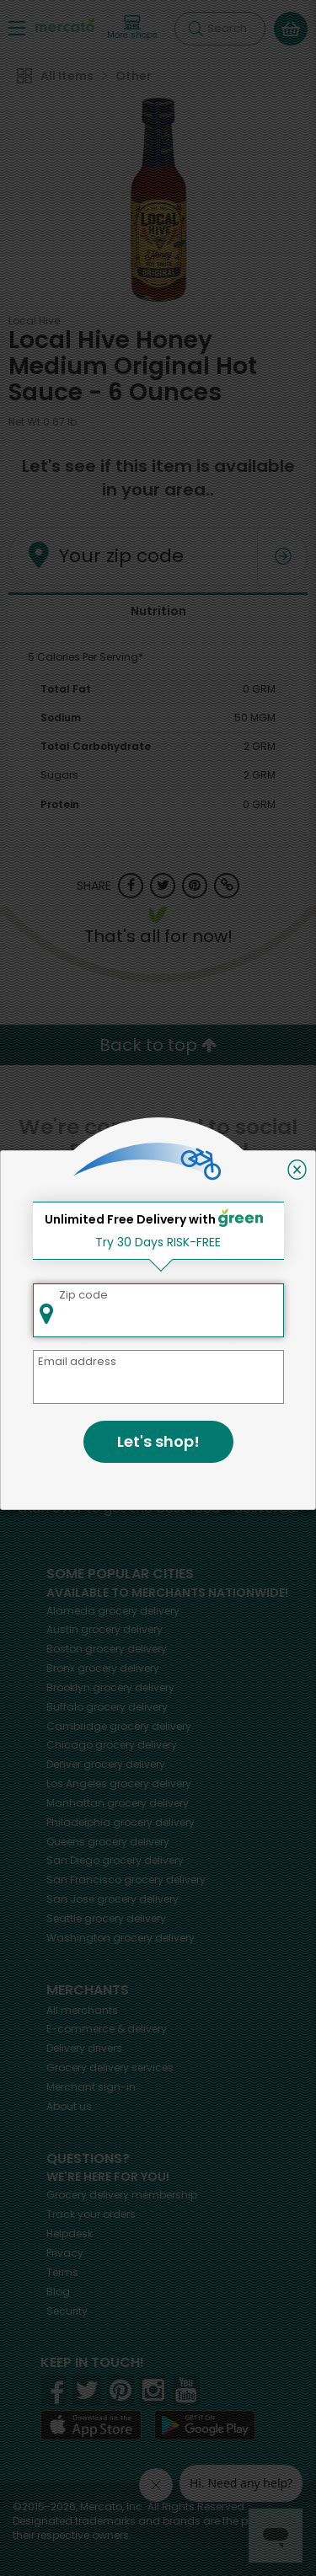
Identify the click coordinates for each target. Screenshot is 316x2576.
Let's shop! (158, 1441)
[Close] (297, 1169)
